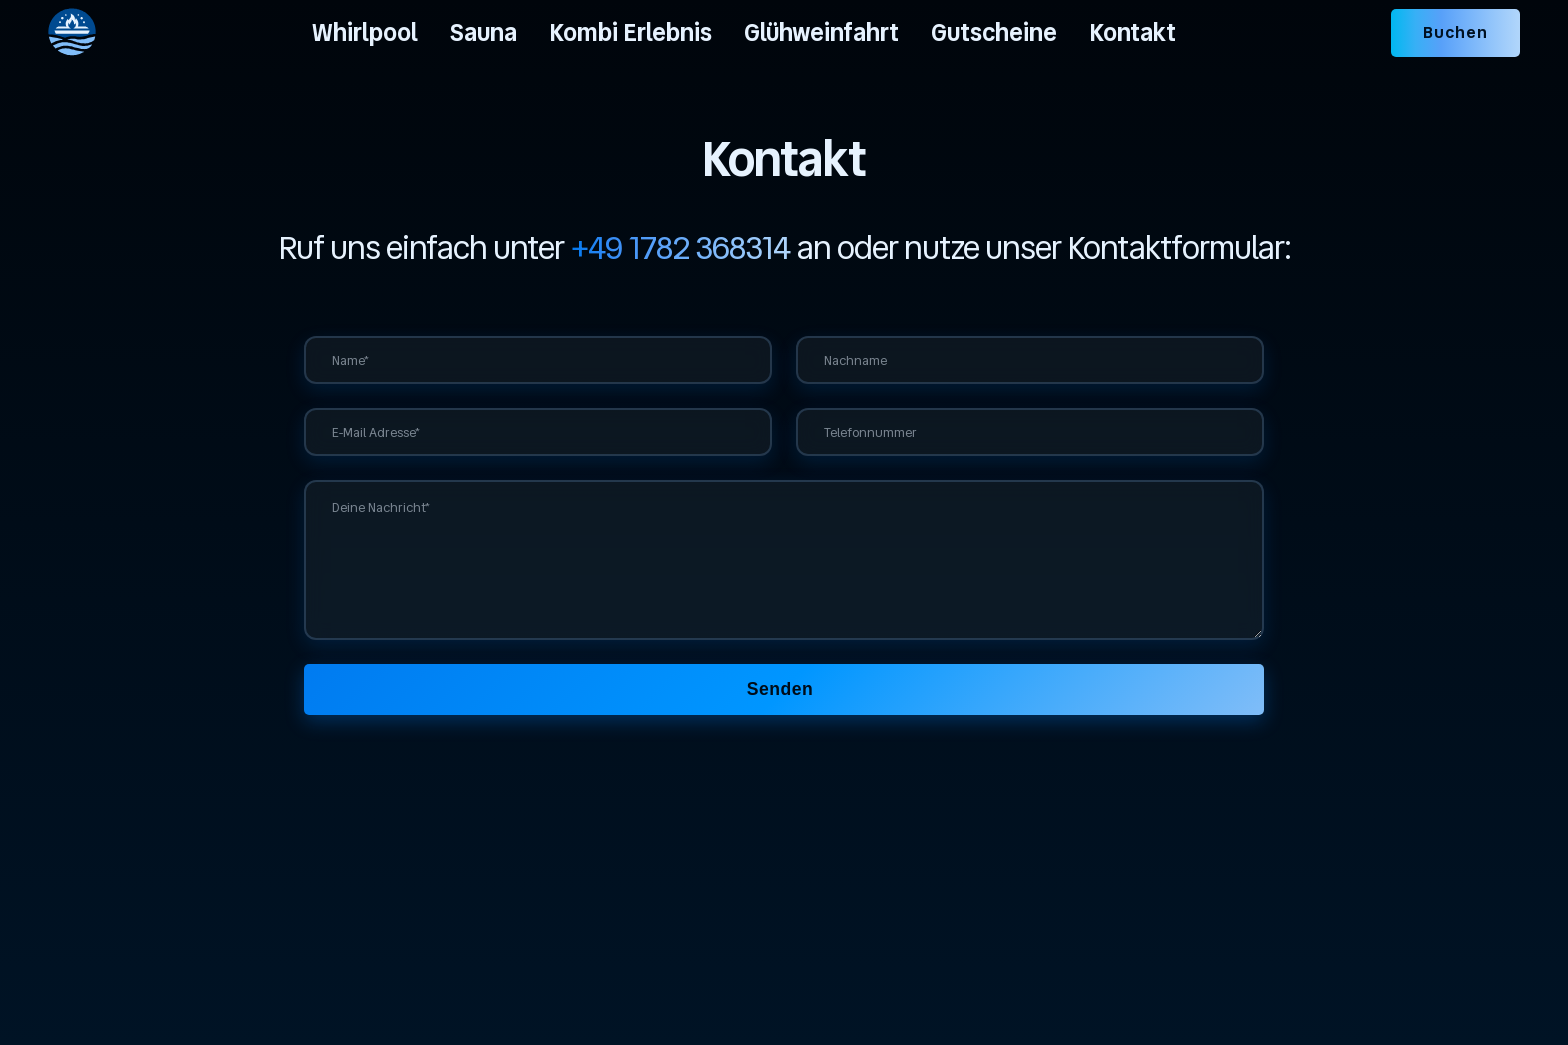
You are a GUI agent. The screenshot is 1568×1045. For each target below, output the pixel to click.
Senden (780, 689)
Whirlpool (365, 32)
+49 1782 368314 (680, 247)
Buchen (1455, 32)
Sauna (483, 32)
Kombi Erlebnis (630, 32)
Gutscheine (994, 32)
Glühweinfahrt (821, 32)
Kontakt (1132, 32)
